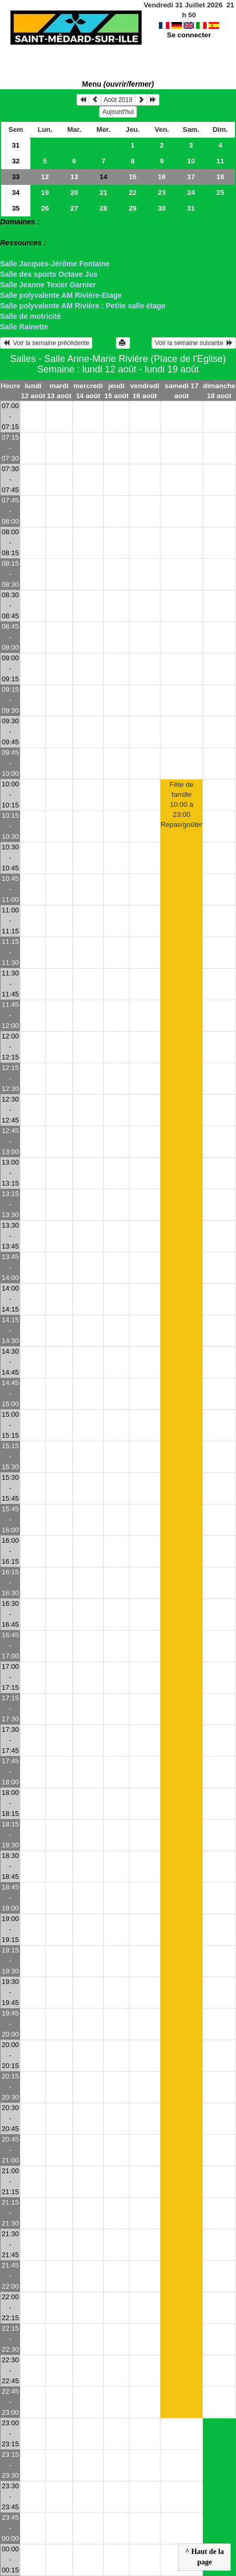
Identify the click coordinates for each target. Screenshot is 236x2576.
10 (191, 161)
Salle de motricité (30, 316)
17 (191, 177)
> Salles (14, 232)
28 (104, 208)
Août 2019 (118, 99)
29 (132, 208)
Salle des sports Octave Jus (49, 274)
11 (220, 161)
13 (74, 177)
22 (132, 192)
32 (16, 161)
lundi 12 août (33, 391)
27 (74, 208)
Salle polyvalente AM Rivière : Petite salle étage (82, 306)
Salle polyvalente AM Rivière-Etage (61, 295)
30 (162, 208)
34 (16, 192)
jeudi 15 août (116, 391)
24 (191, 192)
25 (220, 192)
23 (162, 192)
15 (132, 177)
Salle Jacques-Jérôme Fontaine (55, 263)
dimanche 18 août (219, 391)
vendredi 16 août (144, 391)
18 (220, 177)
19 (45, 192)
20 (74, 192)
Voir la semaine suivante (194, 343)
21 (104, 192)
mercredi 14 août (88, 391)
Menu (118, 84)
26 (45, 208)
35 (16, 208)
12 (45, 177)
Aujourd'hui (118, 112)
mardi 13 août (59, 391)
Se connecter (189, 25)
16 (162, 177)
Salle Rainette (24, 327)
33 (16, 177)
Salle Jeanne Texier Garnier (48, 285)
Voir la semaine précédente (46, 343)
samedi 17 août (181, 391)
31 (16, 145)
